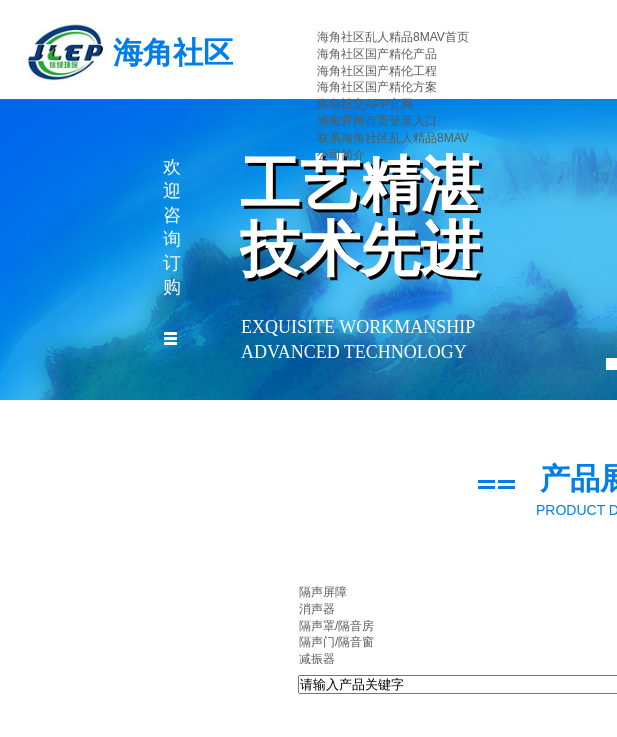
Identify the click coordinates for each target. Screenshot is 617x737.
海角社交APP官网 (365, 104)
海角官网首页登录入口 (377, 121)
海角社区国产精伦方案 (377, 87)
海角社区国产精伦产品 (377, 54)
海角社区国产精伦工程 (377, 71)
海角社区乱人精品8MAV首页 (393, 37)
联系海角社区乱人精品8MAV (393, 138)
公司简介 (341, 155)
